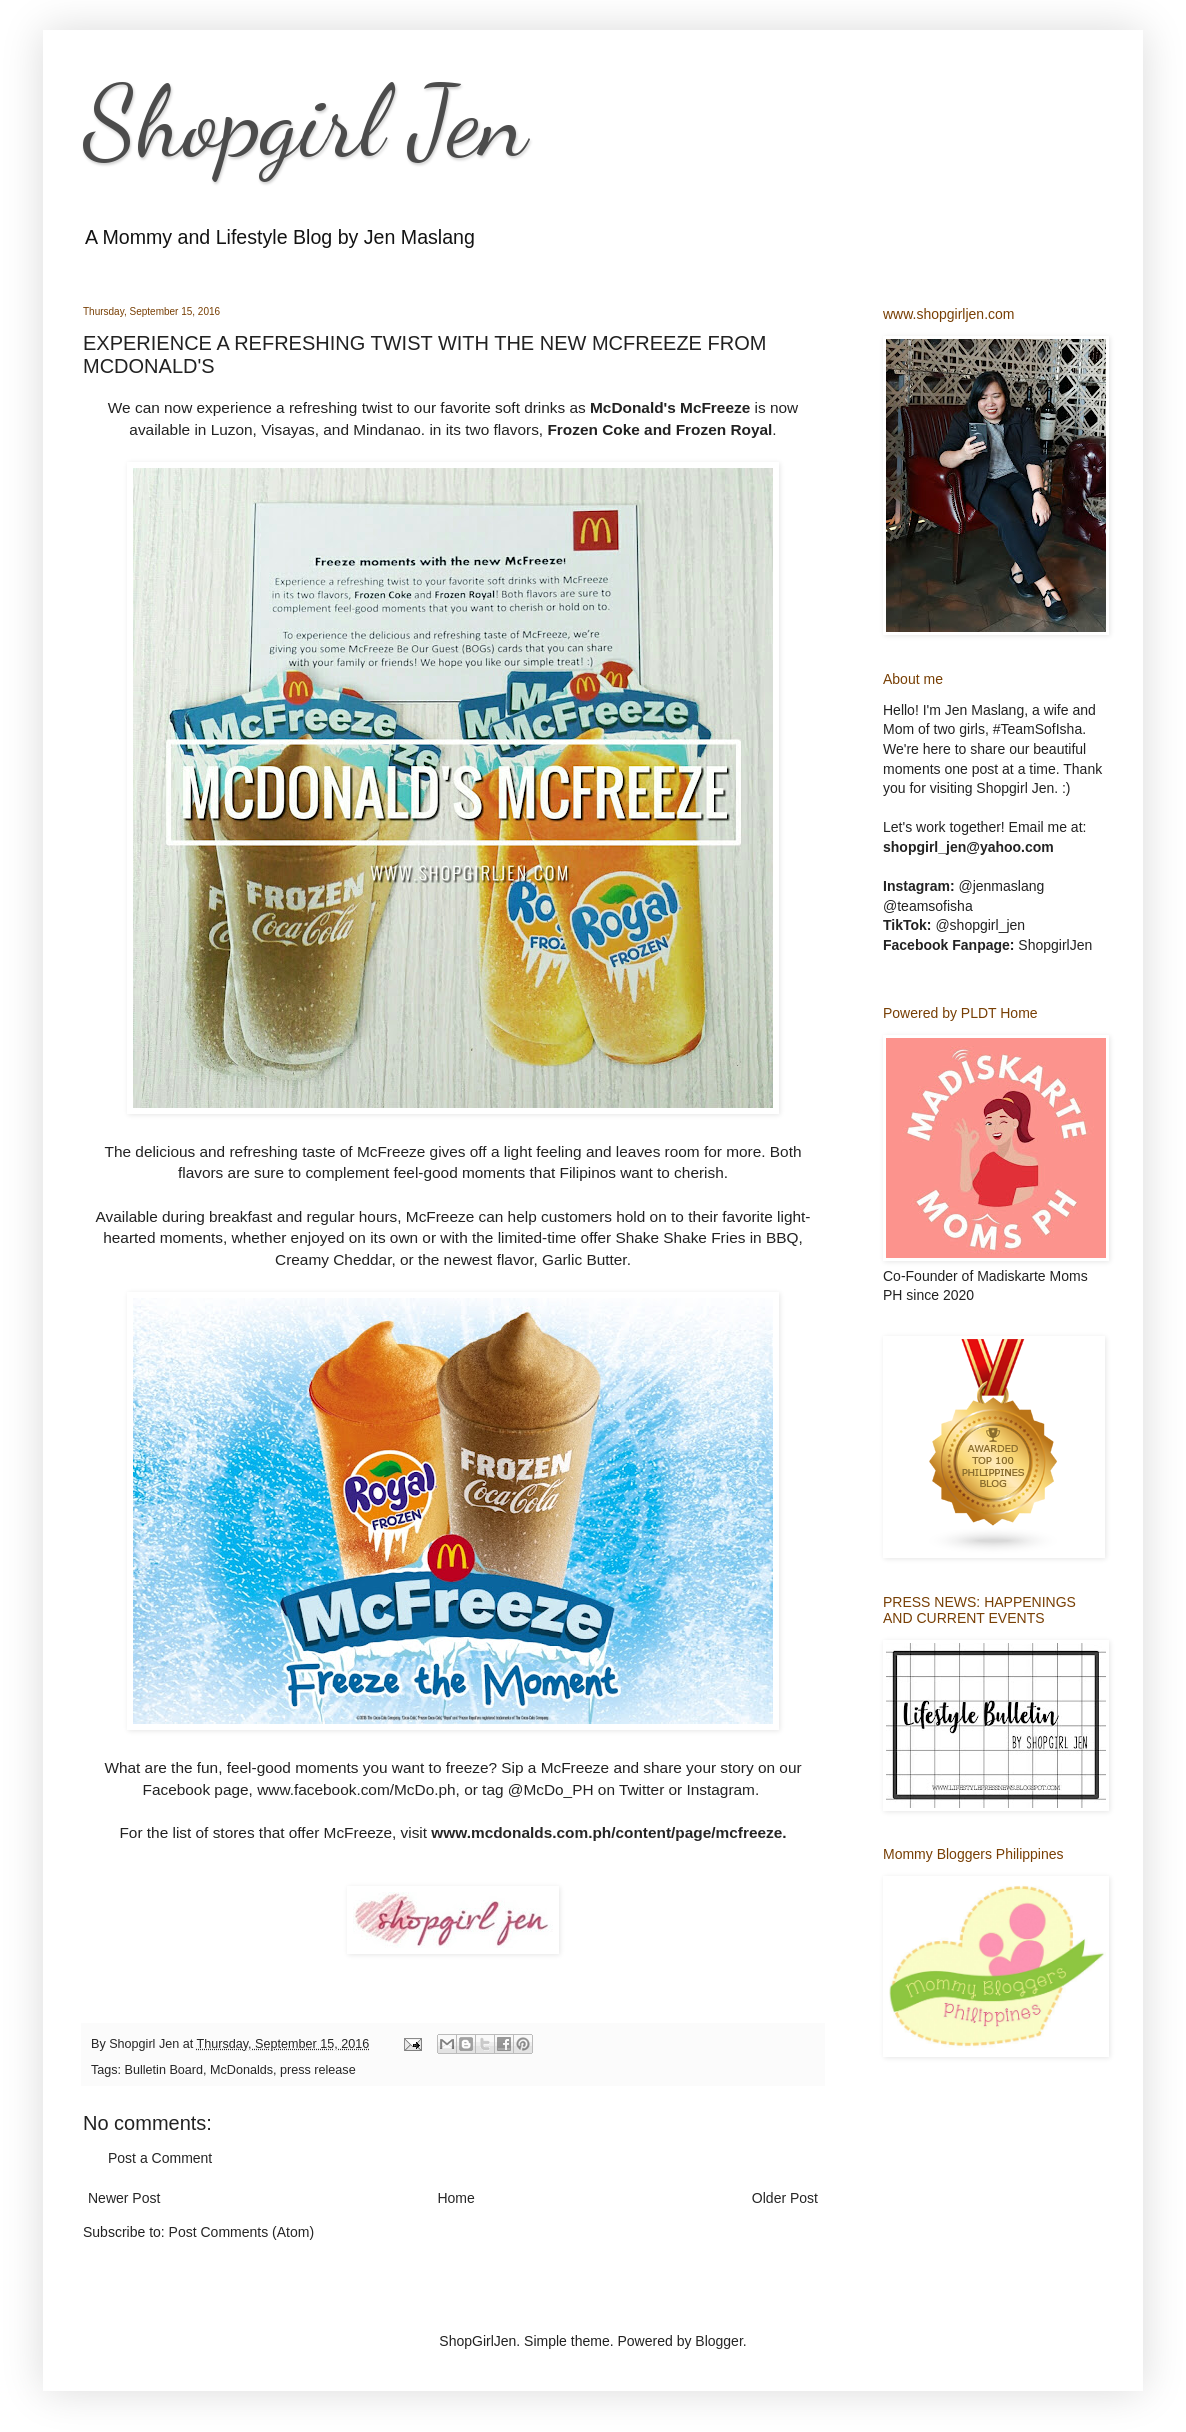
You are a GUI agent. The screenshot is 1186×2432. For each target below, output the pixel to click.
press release (318, 2070)
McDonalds (241, 2070)
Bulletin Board (164, 2070)
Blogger (718, 2341)
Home (455, 2198)
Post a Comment (160, 2158)
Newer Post (124, 2198)
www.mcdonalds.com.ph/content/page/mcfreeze (606, 1832)
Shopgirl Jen (305, 122)
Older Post (785, 2198)
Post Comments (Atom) (241, 2232)
